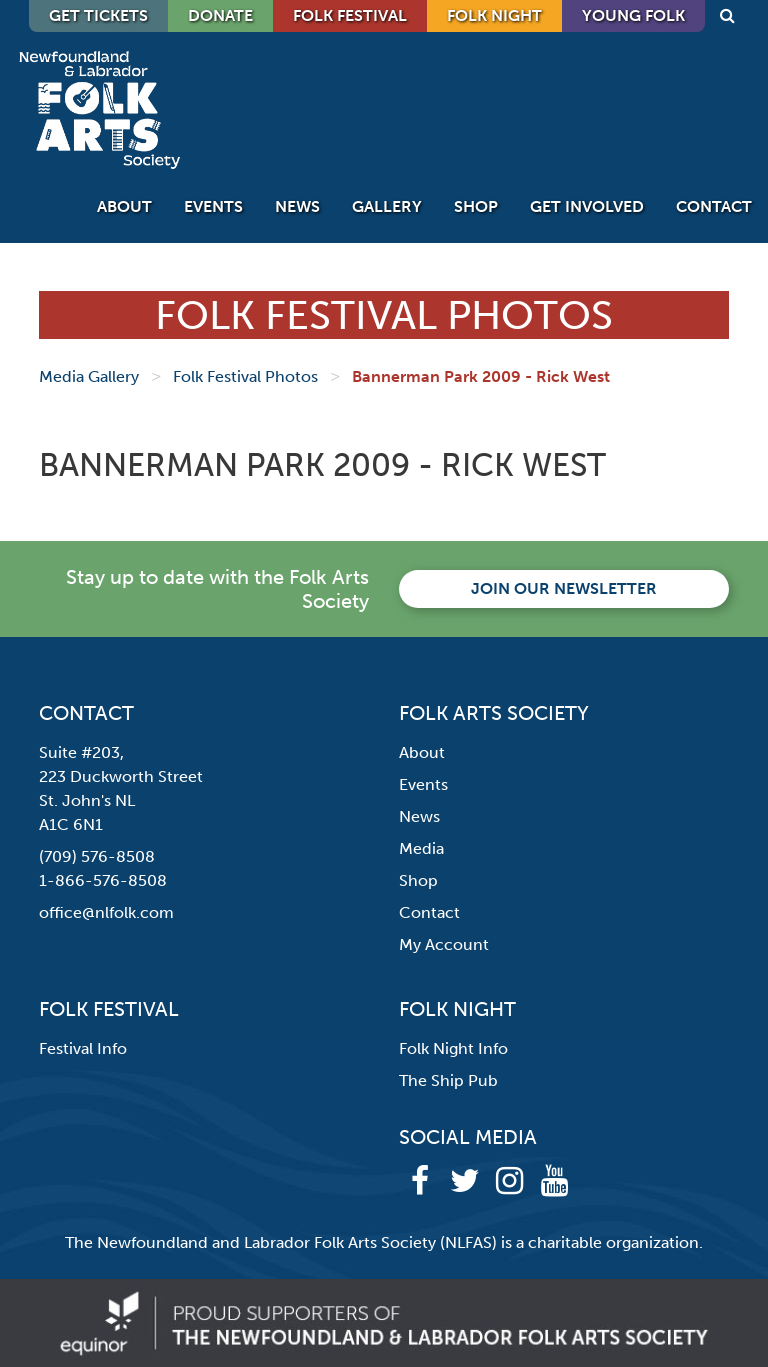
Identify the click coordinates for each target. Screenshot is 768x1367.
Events (213, 206)
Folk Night (494, 15)
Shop (476, 206)
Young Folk (633, 15)
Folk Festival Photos (245, 376)
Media (421, 848)
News (297, 206)
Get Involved (587, 206)
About (124, 206)
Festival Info (83, 1048)
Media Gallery (89, 376)
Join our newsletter (564, 588)
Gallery (387, 206)
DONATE (220, 15)
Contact (714, 206)
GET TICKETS (98, 15)
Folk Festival (350, 15)
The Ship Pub (448, 1080)
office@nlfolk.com (106, 912)
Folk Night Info (453, 1048)
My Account (444, 944)
